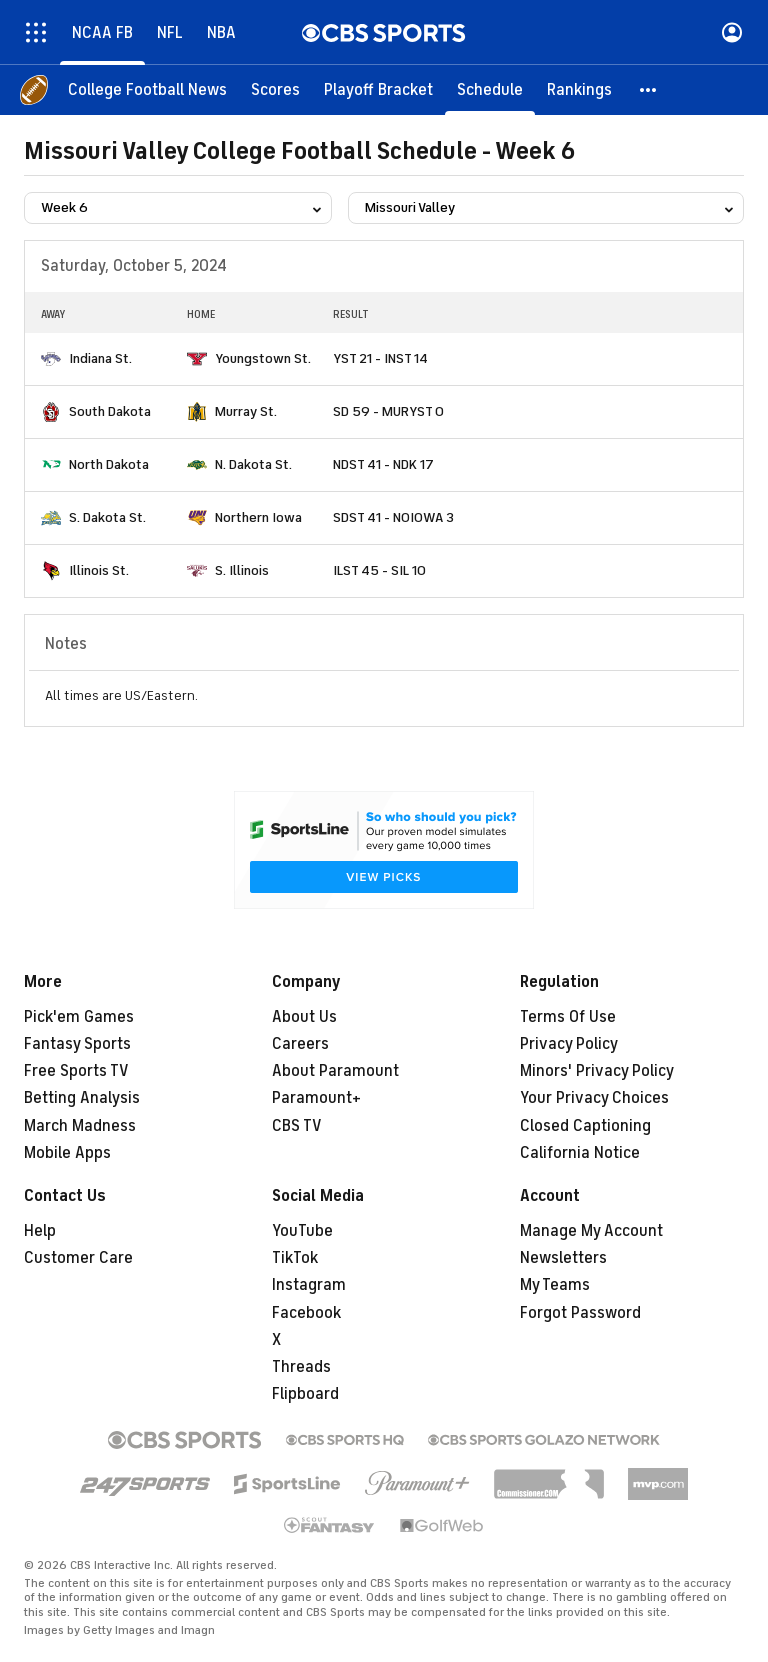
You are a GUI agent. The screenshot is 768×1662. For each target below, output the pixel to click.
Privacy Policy (569, 1044)
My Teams (555, 1285)
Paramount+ (316, 1098)
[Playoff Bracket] (378, 90)
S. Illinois (242, 570)
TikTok (295, 1258)
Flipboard (305, 1394)
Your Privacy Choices (594, 1098)
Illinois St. (99, 570)
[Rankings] (579, 90)
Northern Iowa (258, 517)
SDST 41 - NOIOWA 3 (393, 517)
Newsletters (563, 1258)
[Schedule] (490, 90)
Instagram (309, 1285)
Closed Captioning (585, 1126)
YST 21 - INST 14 (380, 358)
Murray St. (246, 411)
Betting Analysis (82, 1098)
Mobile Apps (67, 1153)
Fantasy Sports (77, 1044)
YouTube (302, 1231)
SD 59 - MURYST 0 (388, 411)
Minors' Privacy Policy (597, 1071)
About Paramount (335, 1071)
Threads (301, 1367)
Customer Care (78, 1258)
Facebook (306, 1313)
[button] (649, 90)
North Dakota (109, 464)
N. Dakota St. (253, 464)
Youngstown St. (263, 358)
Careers (300, 1044)
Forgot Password (580, 1313)
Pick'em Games (79, 1017)
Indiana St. (100, 358)
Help (40, 1231)
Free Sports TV (76, 1071)
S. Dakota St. (107, 517)
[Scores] (275, 90)
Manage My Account (591, 1231)
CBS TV (297, 1126)
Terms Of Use (568, 1017)
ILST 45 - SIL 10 (379, 570)
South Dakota (110, 411)
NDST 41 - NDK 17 (383, 464)
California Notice (580, 1153)
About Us (304, 1017)
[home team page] (51, 359)
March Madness (80, 1126)
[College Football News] (147, 90)
